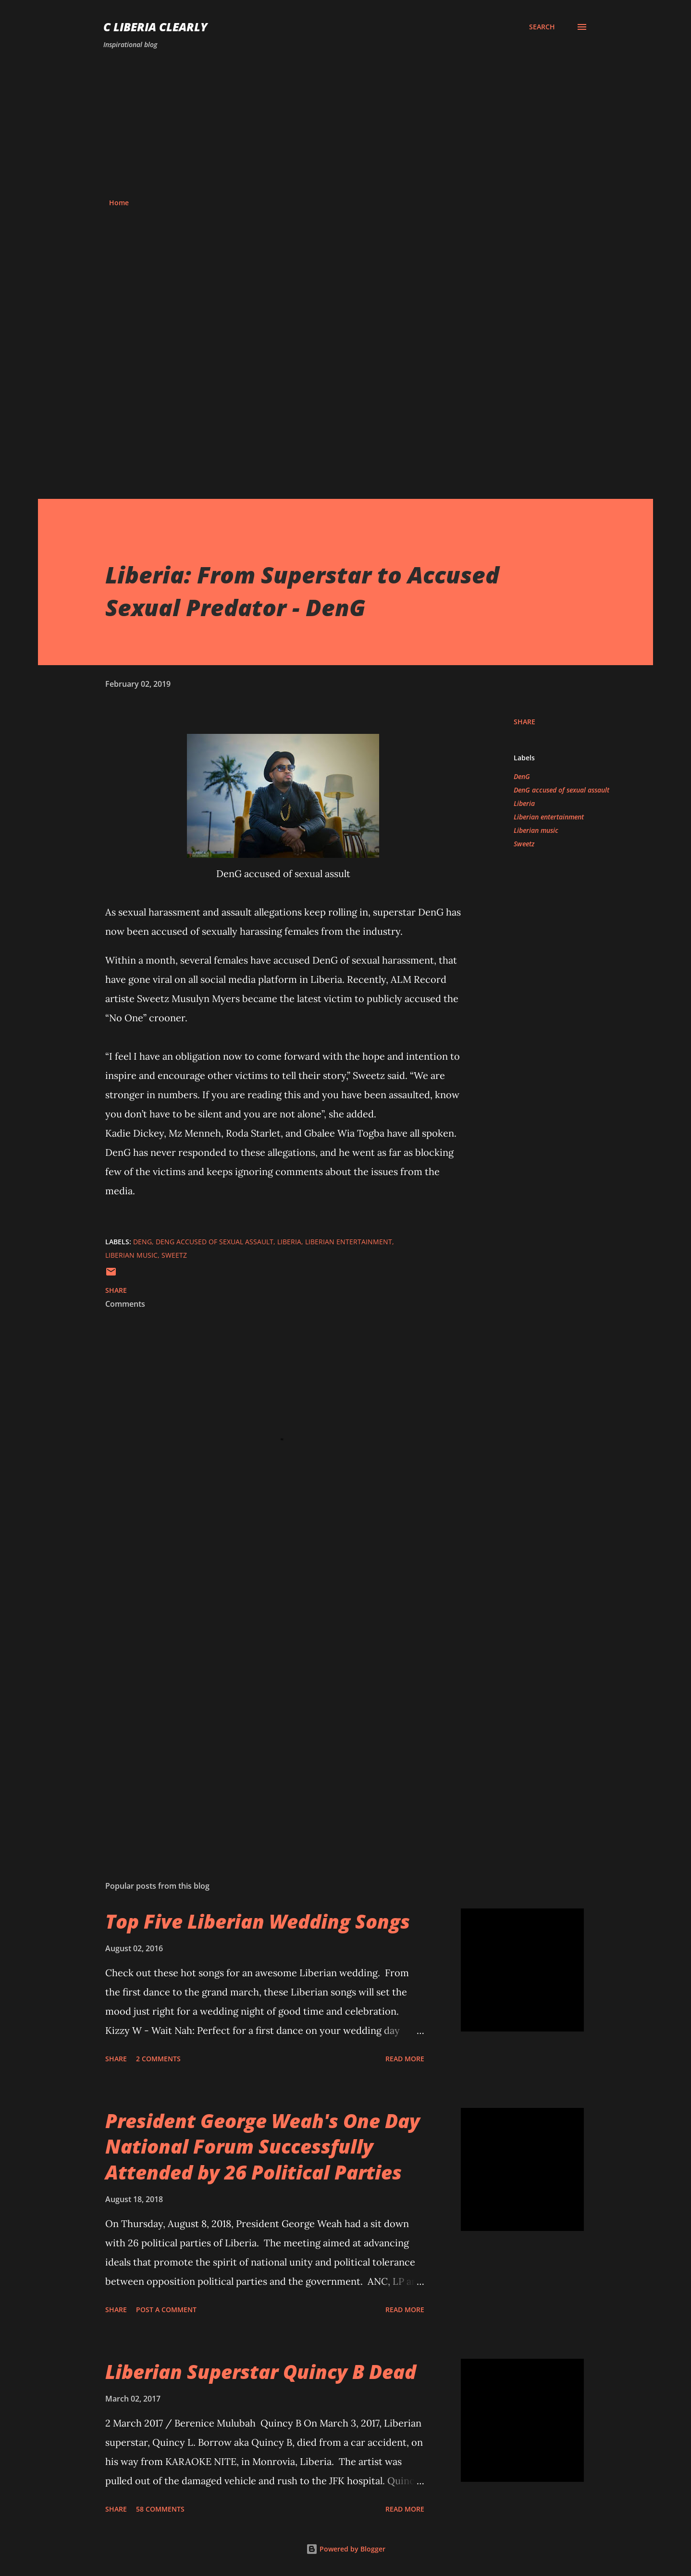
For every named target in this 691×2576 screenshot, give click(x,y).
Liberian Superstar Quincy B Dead (260, 2371)
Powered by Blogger (345, 2548)
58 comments (160, 2509)
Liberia (524, 803)
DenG (522, 776)
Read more (404, 2058)
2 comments (158, 2058)
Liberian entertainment (549, 816)
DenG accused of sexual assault (561, 789)
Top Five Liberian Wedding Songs (257, 1921)
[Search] (542, 27)
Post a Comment (166, 2309)
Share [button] (524, 721)
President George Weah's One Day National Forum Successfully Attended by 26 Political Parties (262, 2146)
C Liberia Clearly (155, 27)
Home (119, 202)
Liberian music (536, 830)
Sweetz (524, 843)
